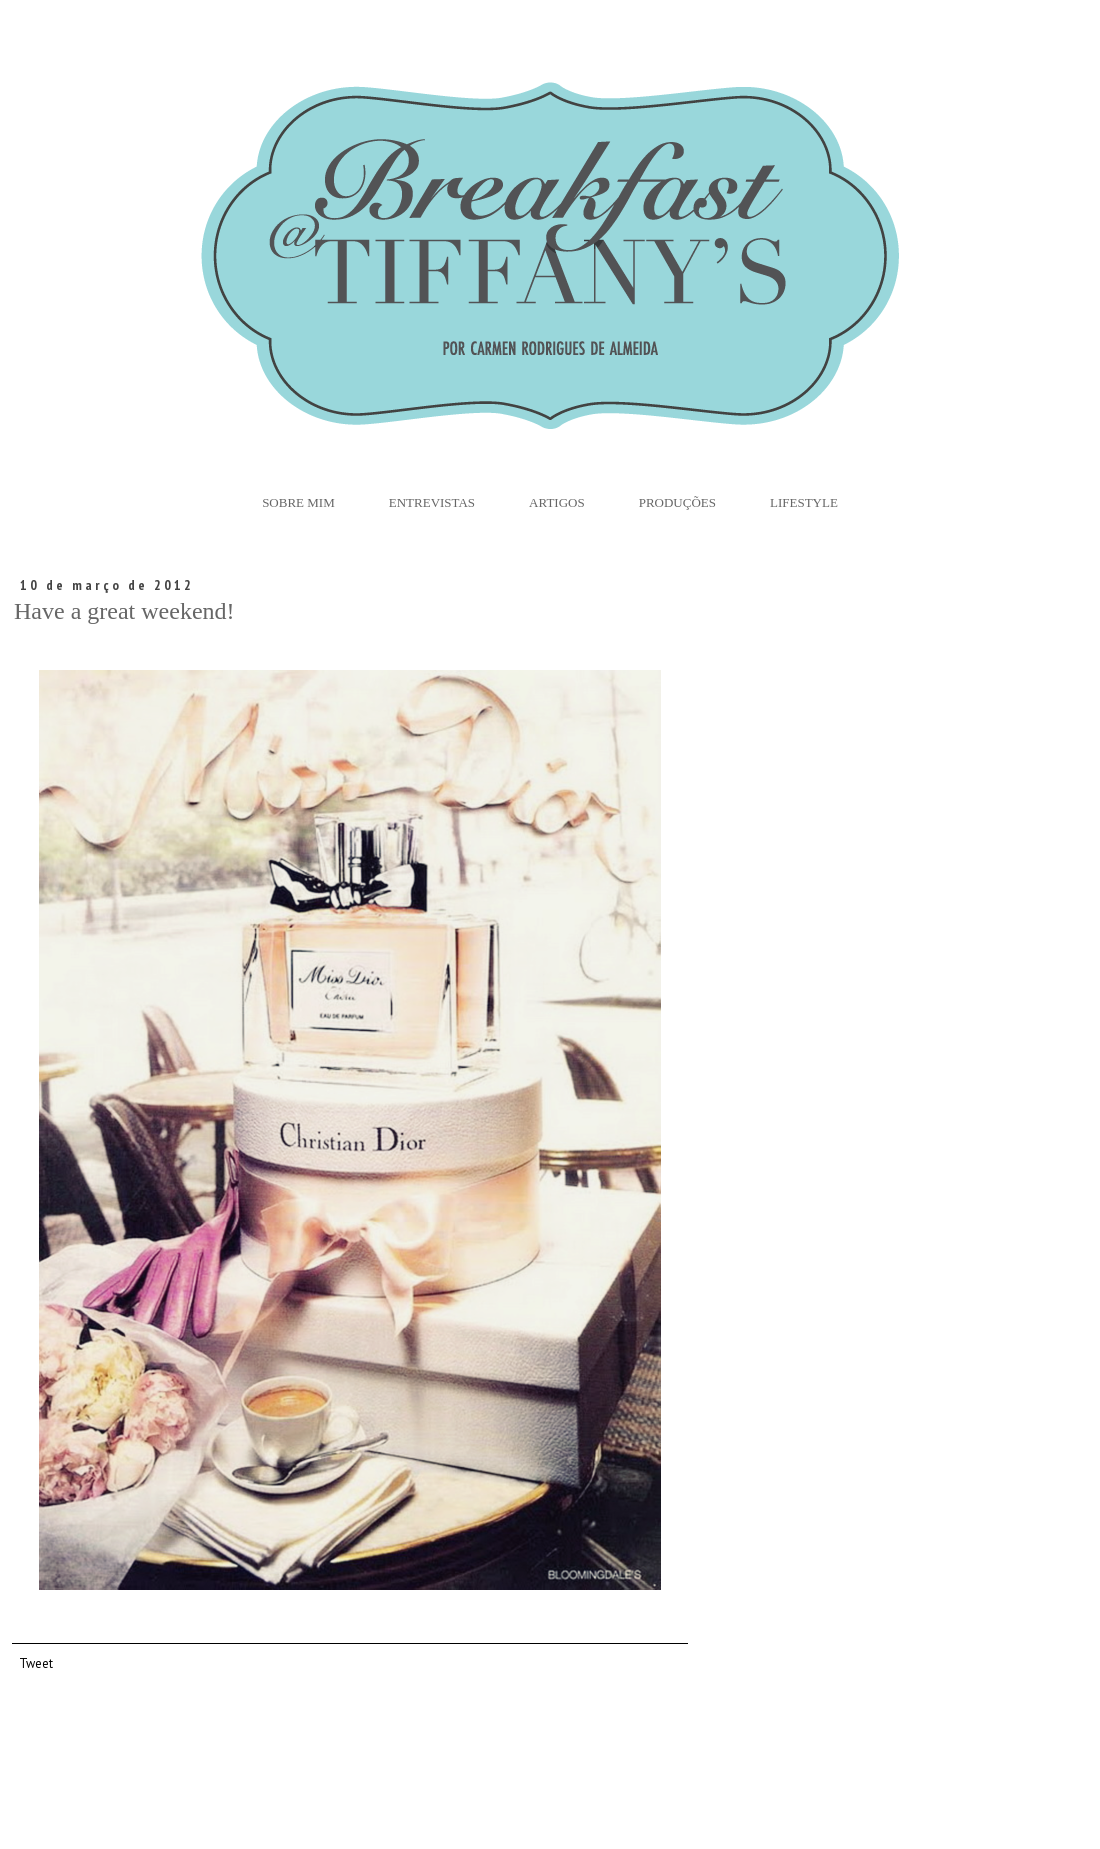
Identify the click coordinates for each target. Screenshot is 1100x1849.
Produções (677, 502)
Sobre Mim (298, 502)
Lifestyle (804, 502)
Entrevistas (432, 502)
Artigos (557, 502)
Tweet (36, 1663)
